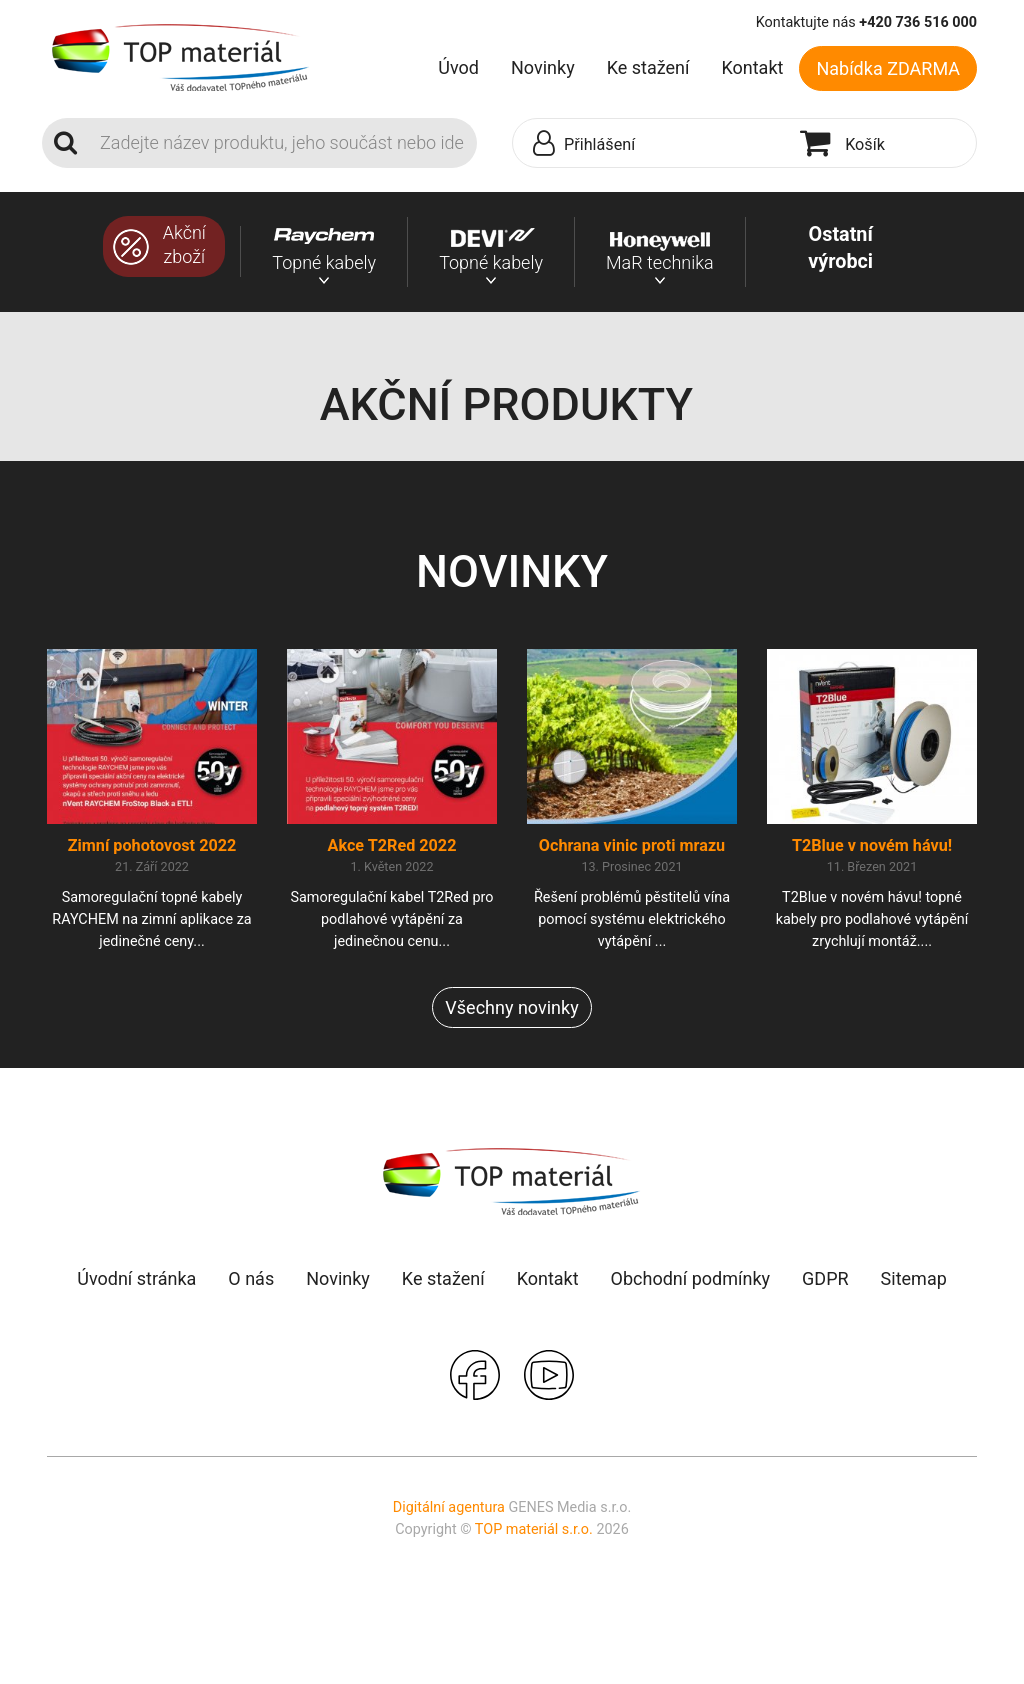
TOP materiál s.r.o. (534, 1529)
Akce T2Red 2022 (392, 845)
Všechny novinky (511, 1007)
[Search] (282, 143)
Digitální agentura (449, 1507)
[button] (651, 144)
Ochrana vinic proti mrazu (632, 845)
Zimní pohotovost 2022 (152, 845)
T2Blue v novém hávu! (872, 845)
